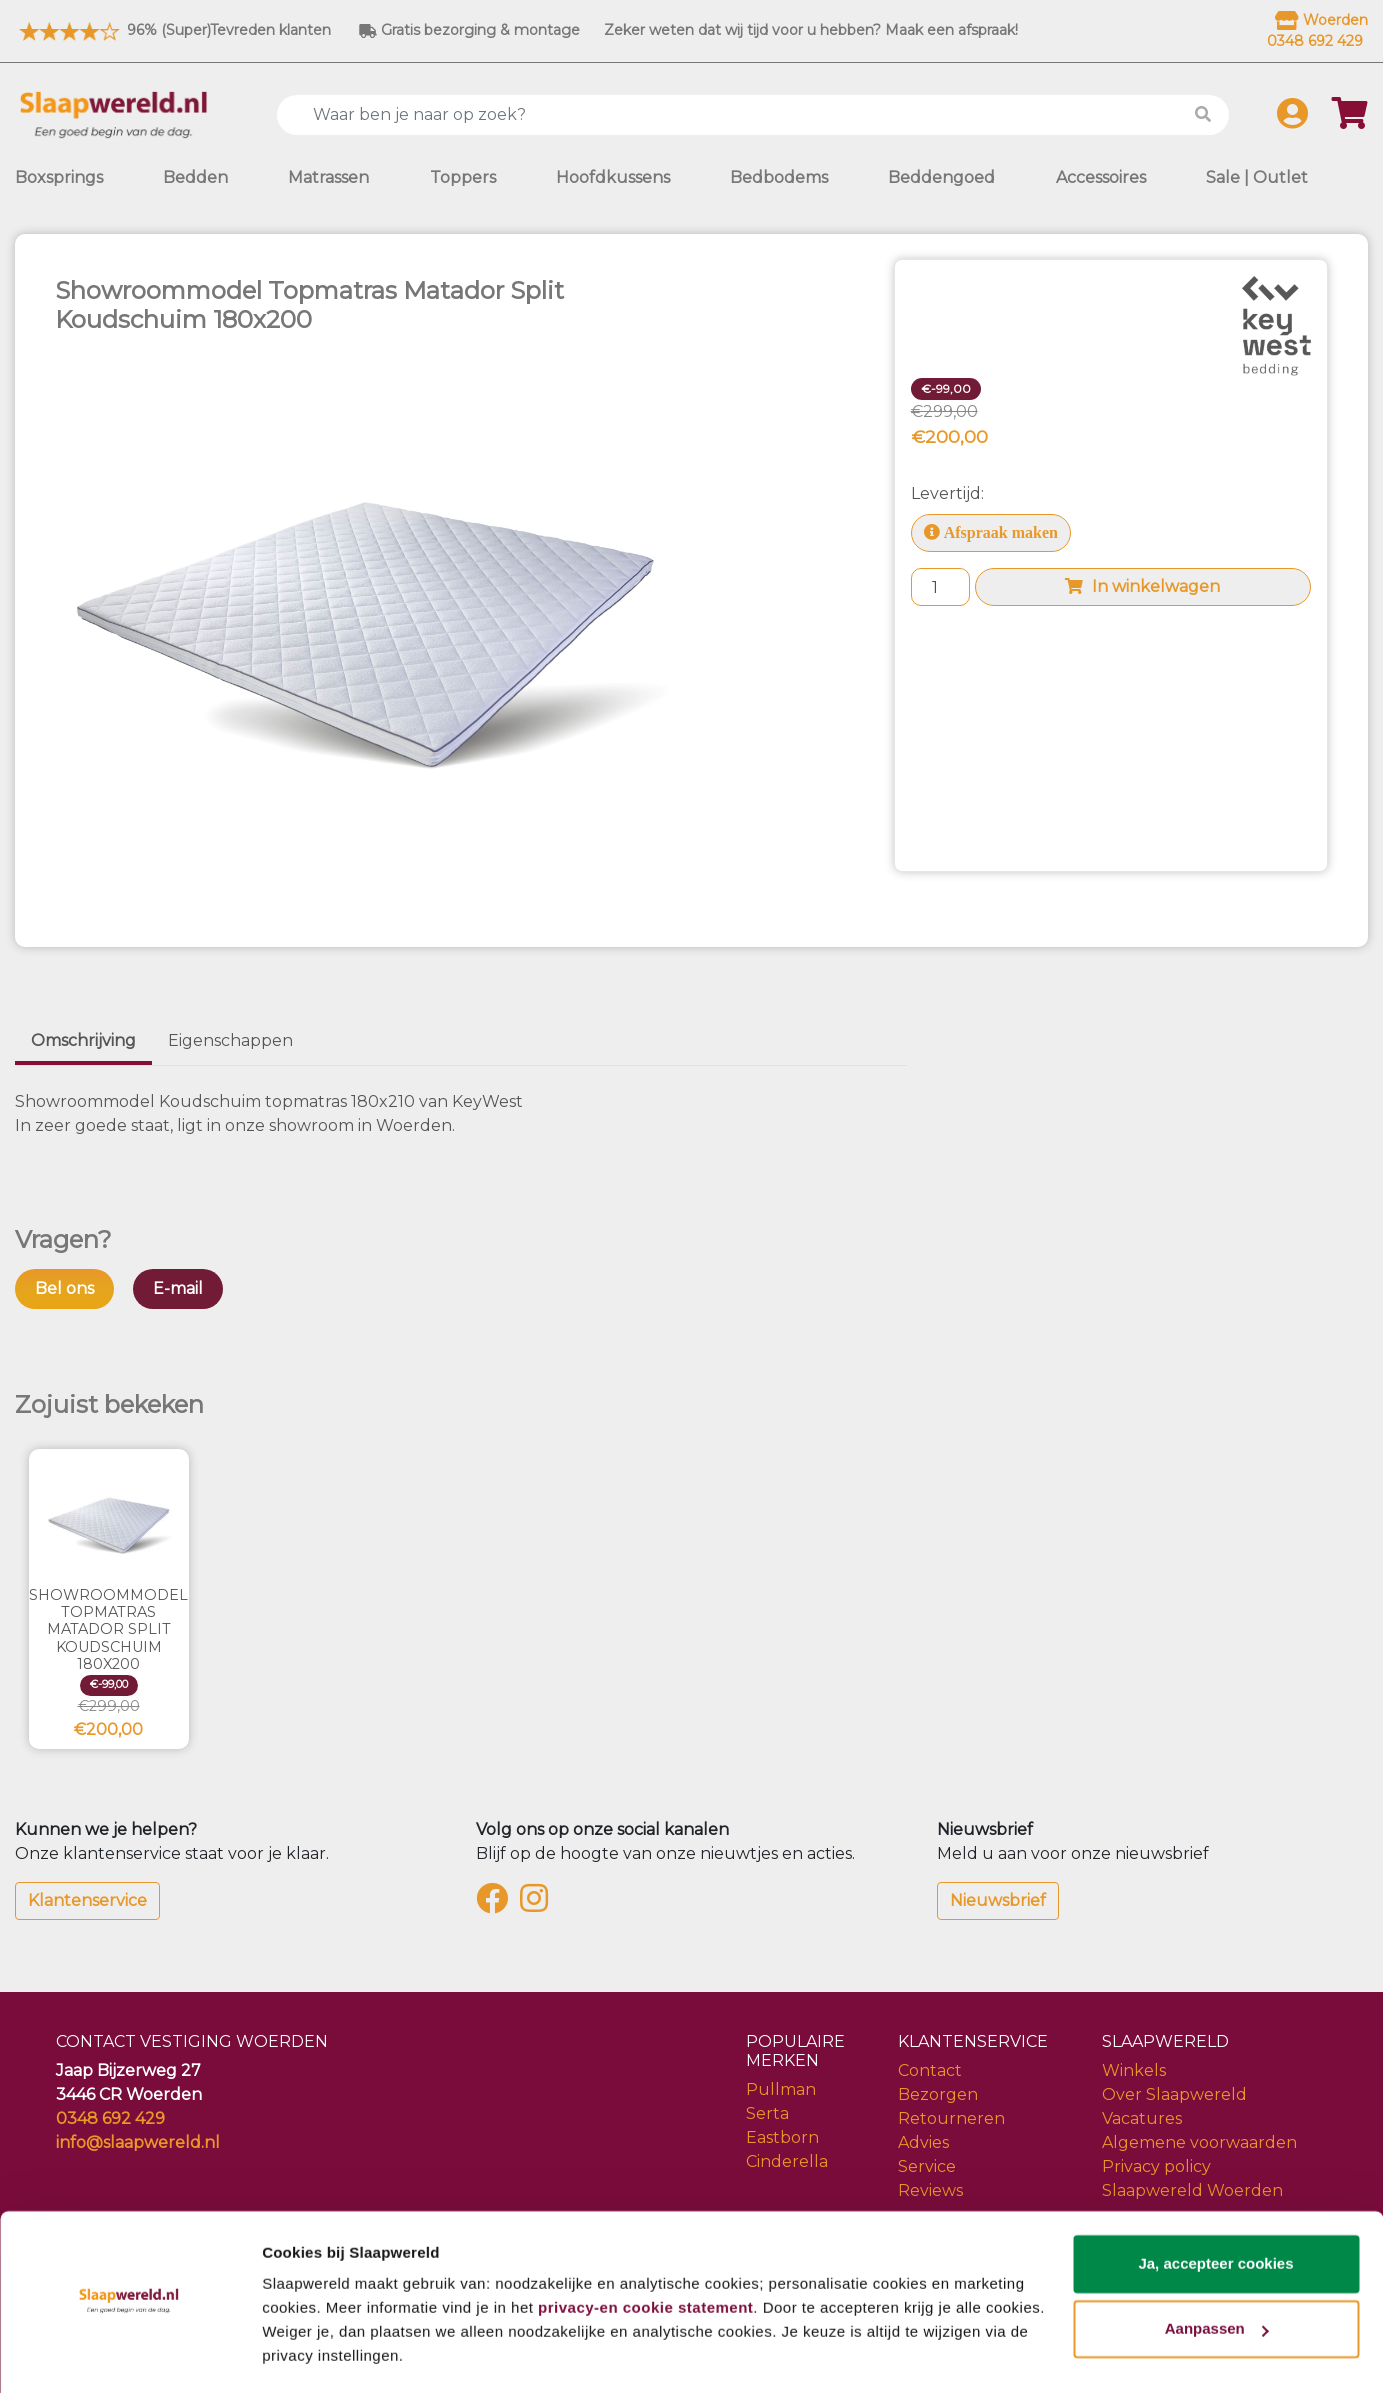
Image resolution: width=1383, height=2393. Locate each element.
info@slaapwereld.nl (138, 2142)
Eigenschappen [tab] (230, 1040)
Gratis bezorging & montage (469, 30)
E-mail (178, 1288)
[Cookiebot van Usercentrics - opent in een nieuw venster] (129, 2354)
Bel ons (64, 1288)
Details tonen (309, 2353)
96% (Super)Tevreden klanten (173, 30)
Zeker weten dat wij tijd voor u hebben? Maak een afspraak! (811, 30)
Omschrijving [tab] (83, 1040)
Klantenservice (87, 1900)
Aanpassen (1217, 2271)
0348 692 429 (110, 2118)
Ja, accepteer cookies (1215, 2206)
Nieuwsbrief (998, 1900)
